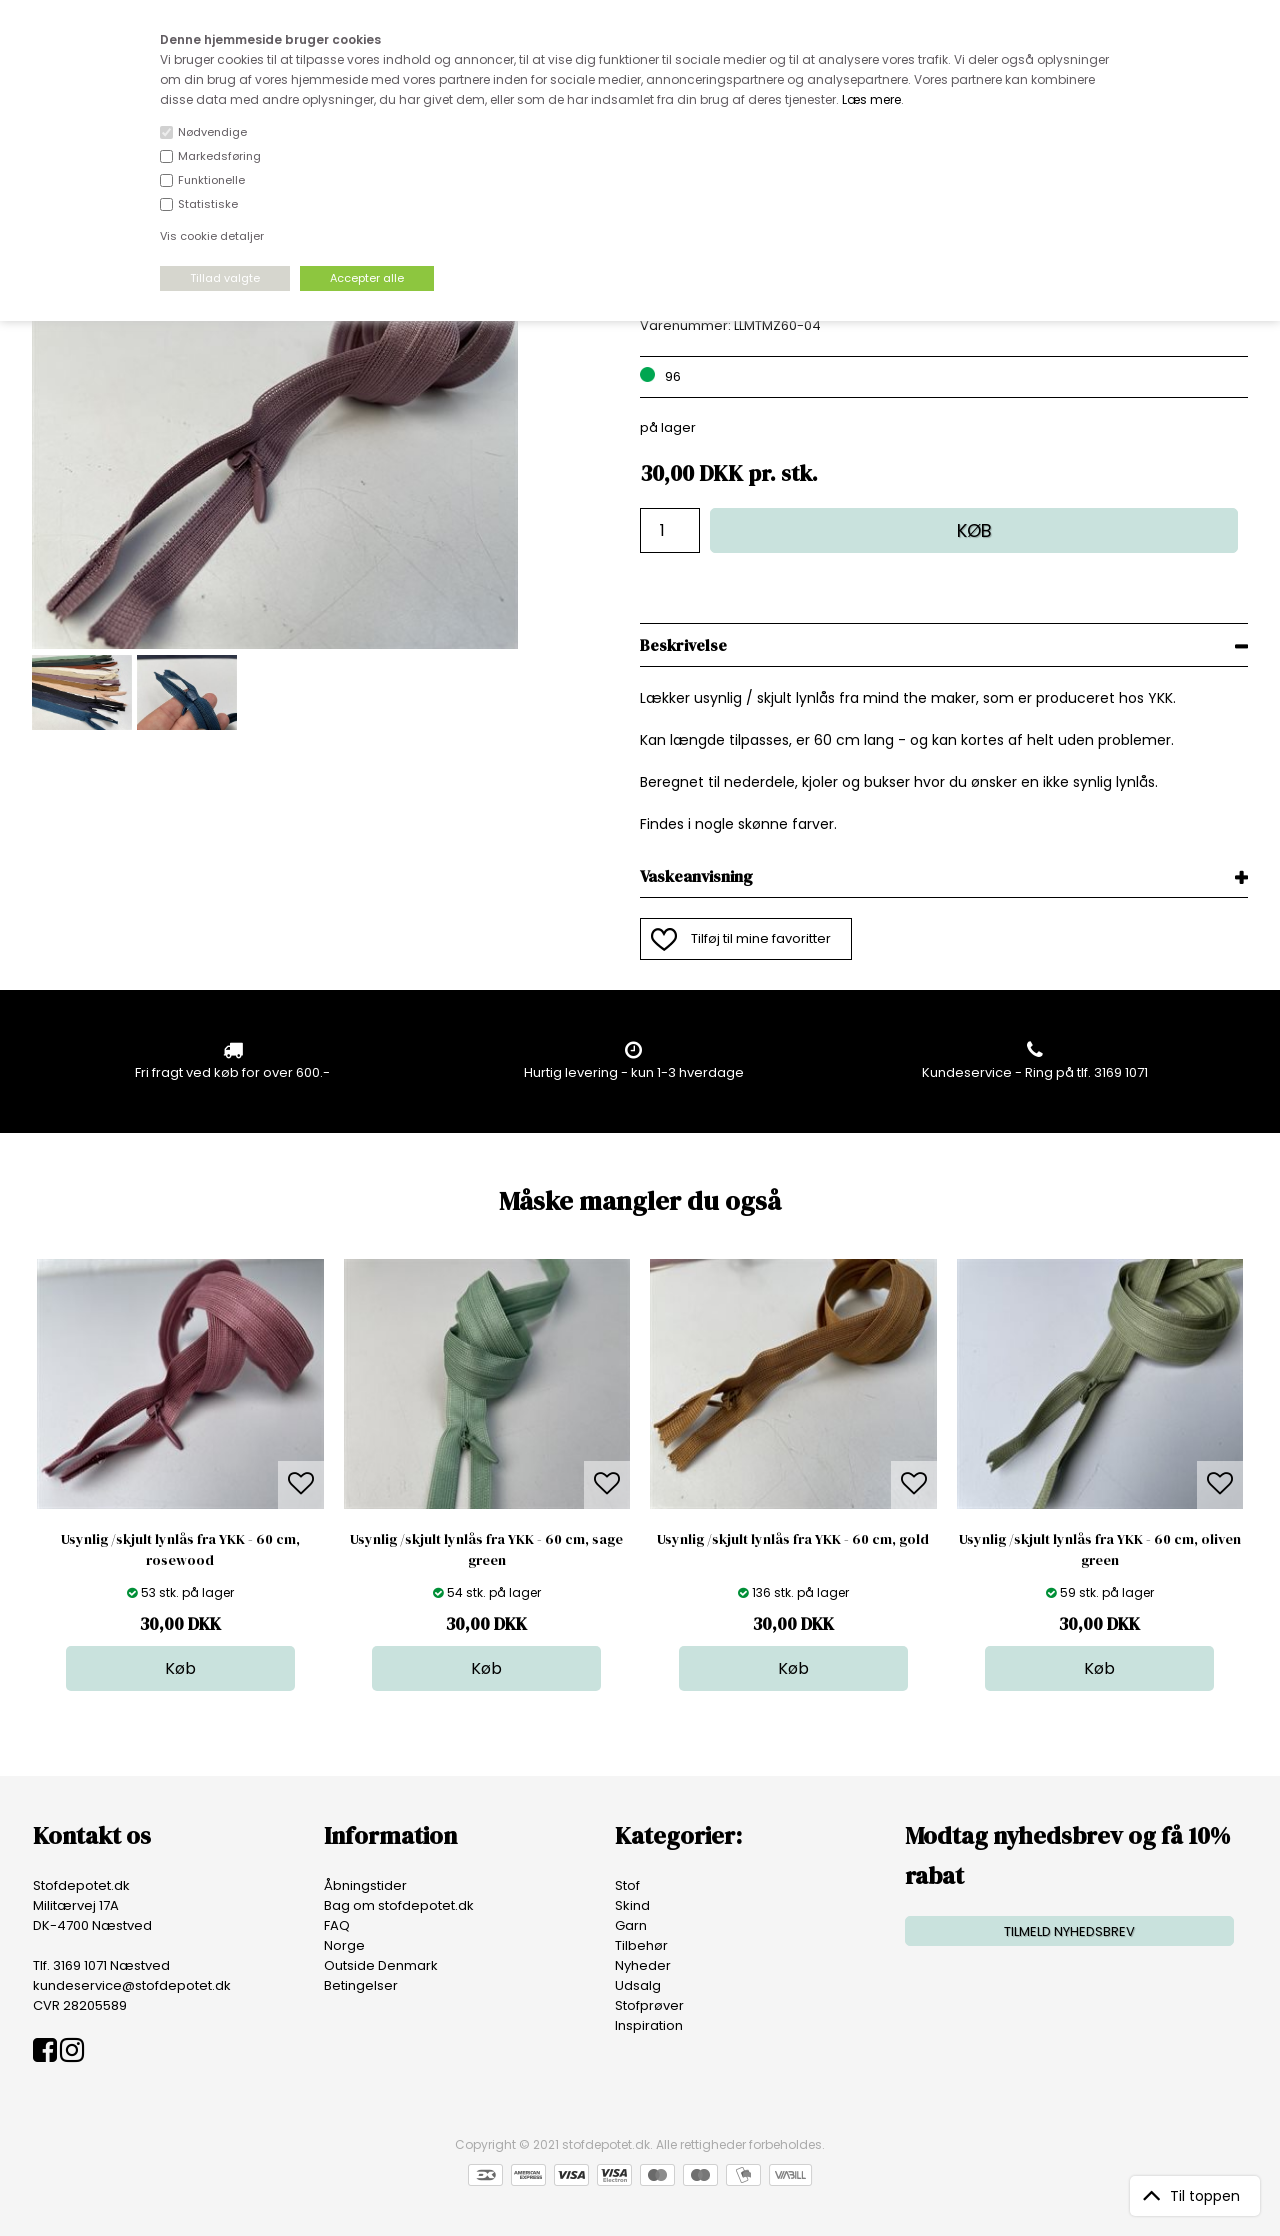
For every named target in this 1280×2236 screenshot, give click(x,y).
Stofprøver (649, 2005)
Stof (627, 1885)
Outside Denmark (381, 1965)
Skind (632, 1905)
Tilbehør (641, 1945)
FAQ (337, 1925)
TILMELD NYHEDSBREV (1069, 1931)
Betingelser (361, 1985)
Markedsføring (219, 156)
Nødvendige (212, 132)
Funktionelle (211, 180)
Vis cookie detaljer (212, 236)
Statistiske (208, 204)
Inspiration (649, 2025)
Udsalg (638, 1985)
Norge (344, 1945)
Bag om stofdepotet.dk (399, 1905)
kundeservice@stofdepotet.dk (132, 1985)
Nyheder (643, 1965)
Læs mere (871, 99)
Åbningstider (365, 1885)
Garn (631, 1925)
